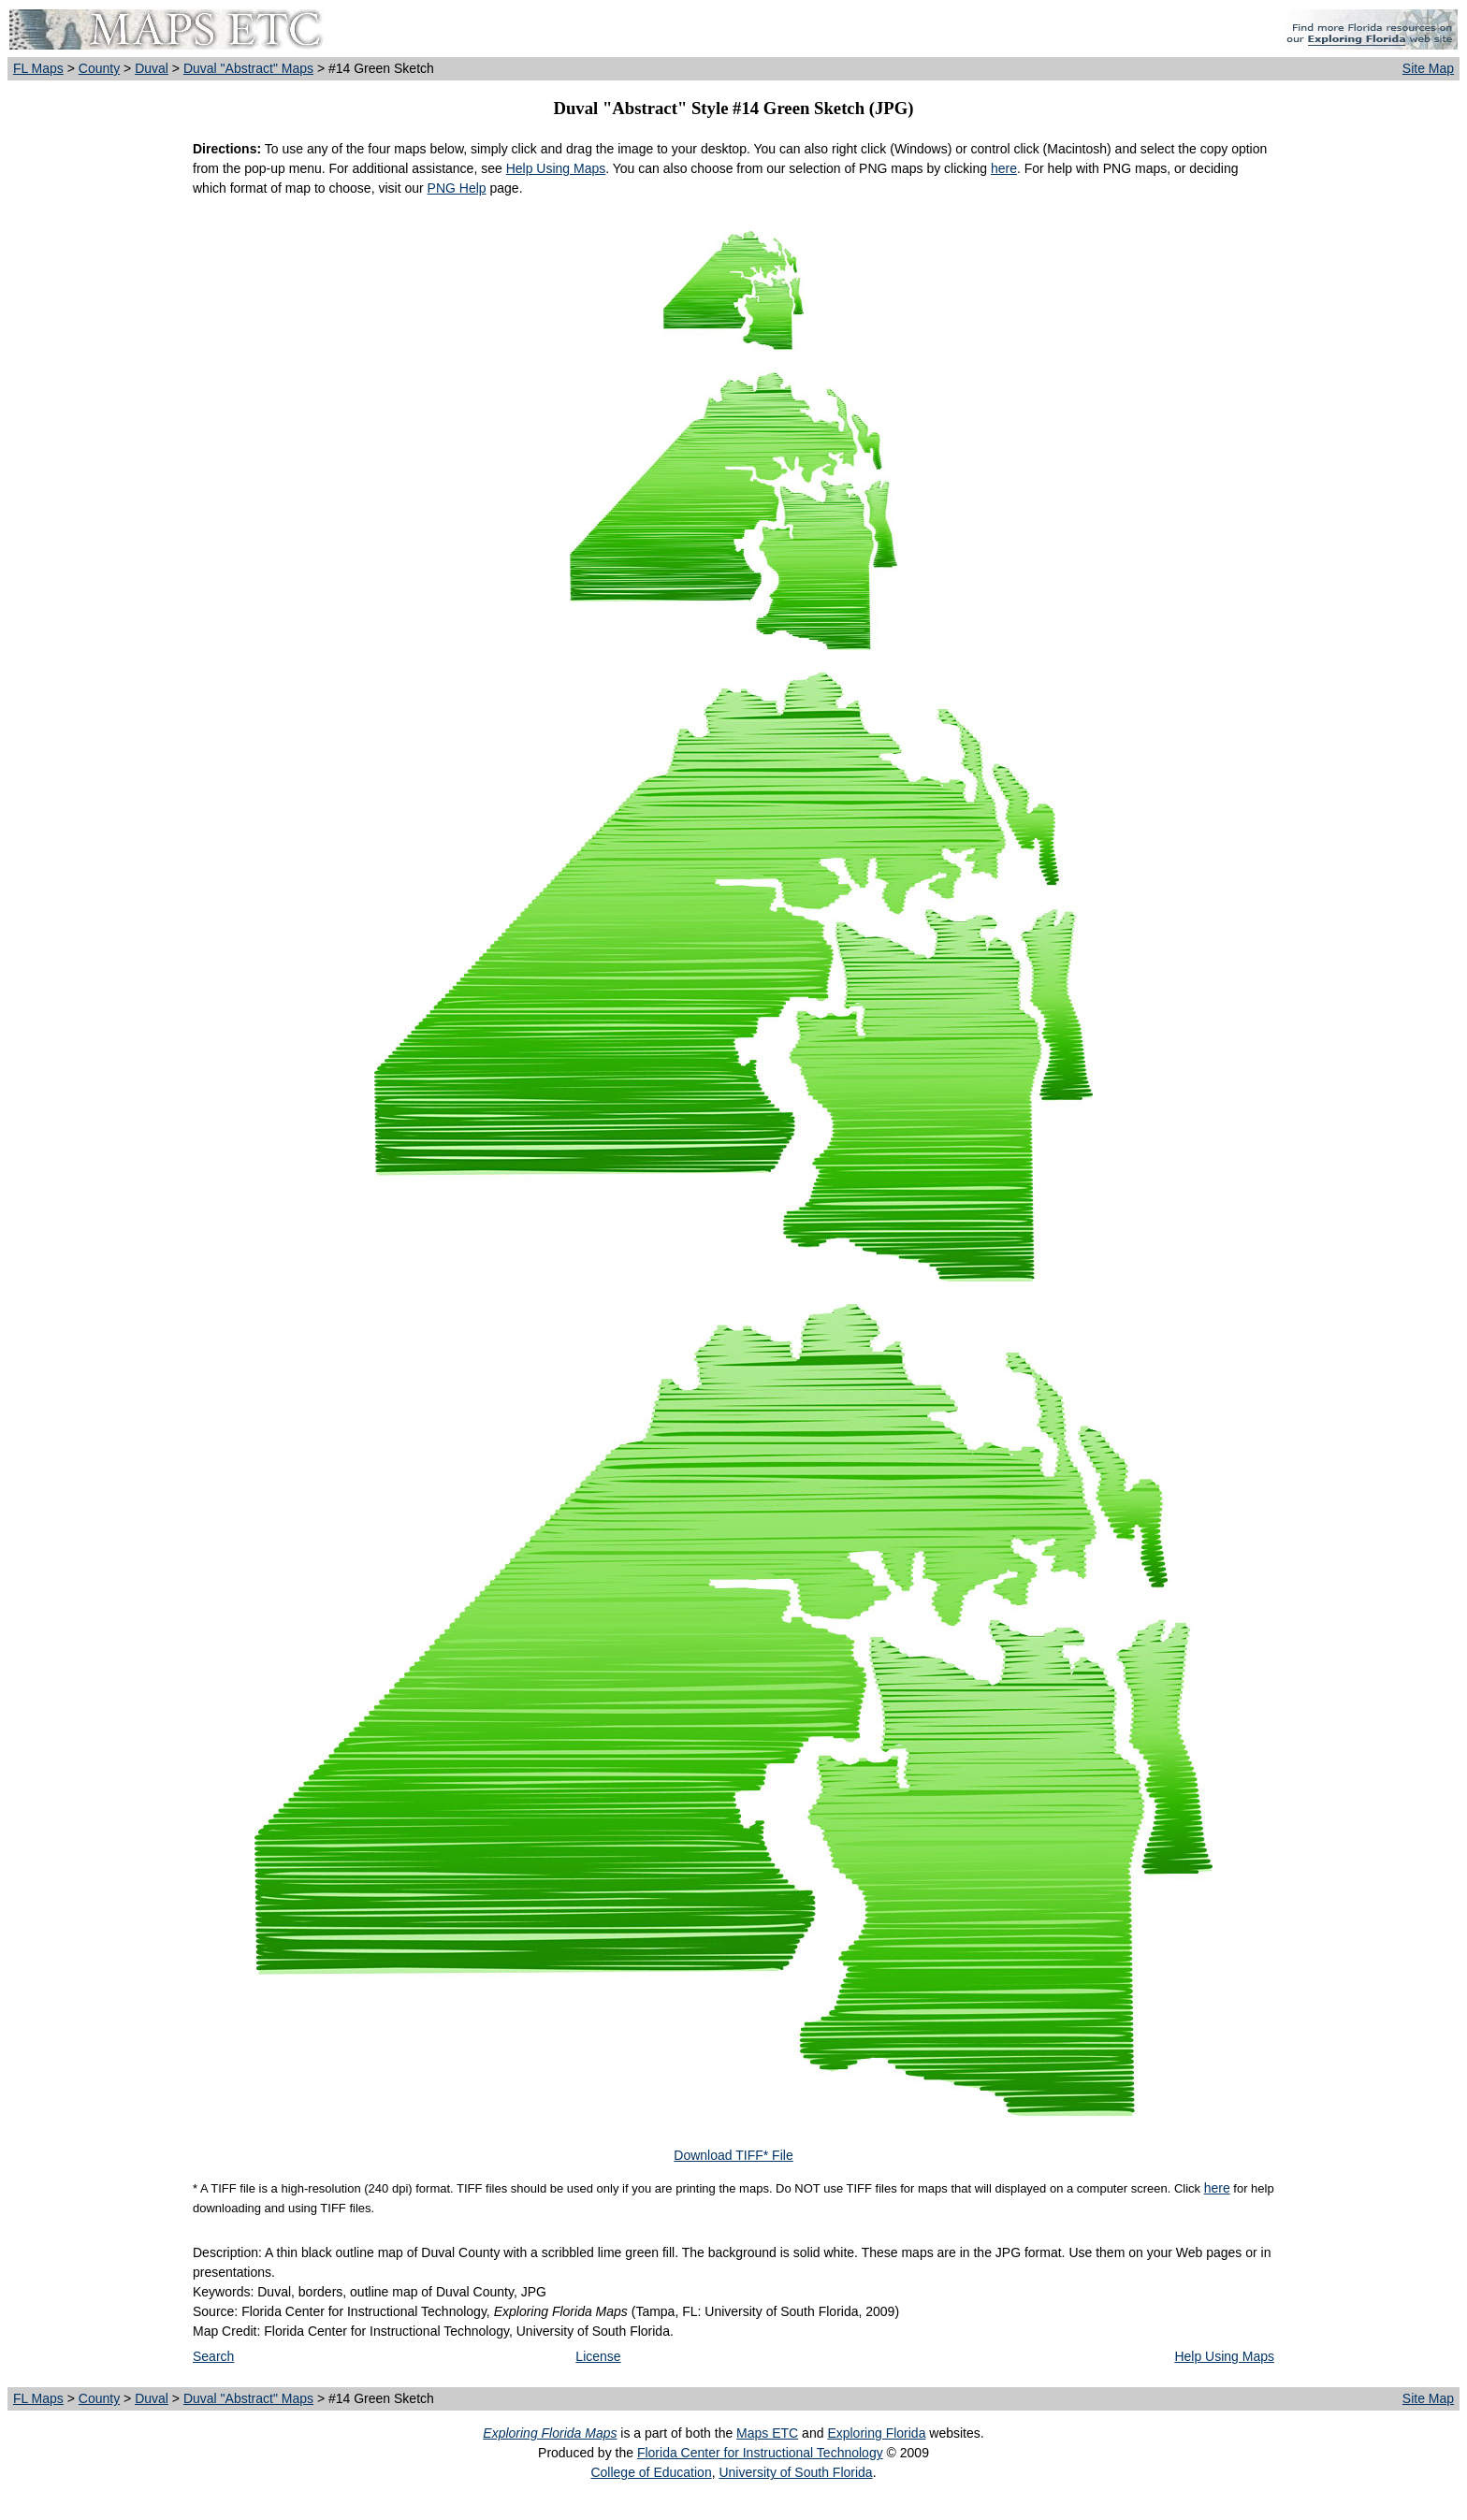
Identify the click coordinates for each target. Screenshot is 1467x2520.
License (597, 2356)
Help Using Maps (556, 168)
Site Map (1428, 68)
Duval (151, 68)
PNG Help (457, 188)
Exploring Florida (876, 2433)
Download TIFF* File (733, 2155)
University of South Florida (795, 2472)
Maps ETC (767, 2433)
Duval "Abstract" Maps (248, 68)
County (99, 68)
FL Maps (38, 68)
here (1004, 168)
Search (213, 2356)
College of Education (650, 2472)
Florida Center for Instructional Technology (760, 2452)
